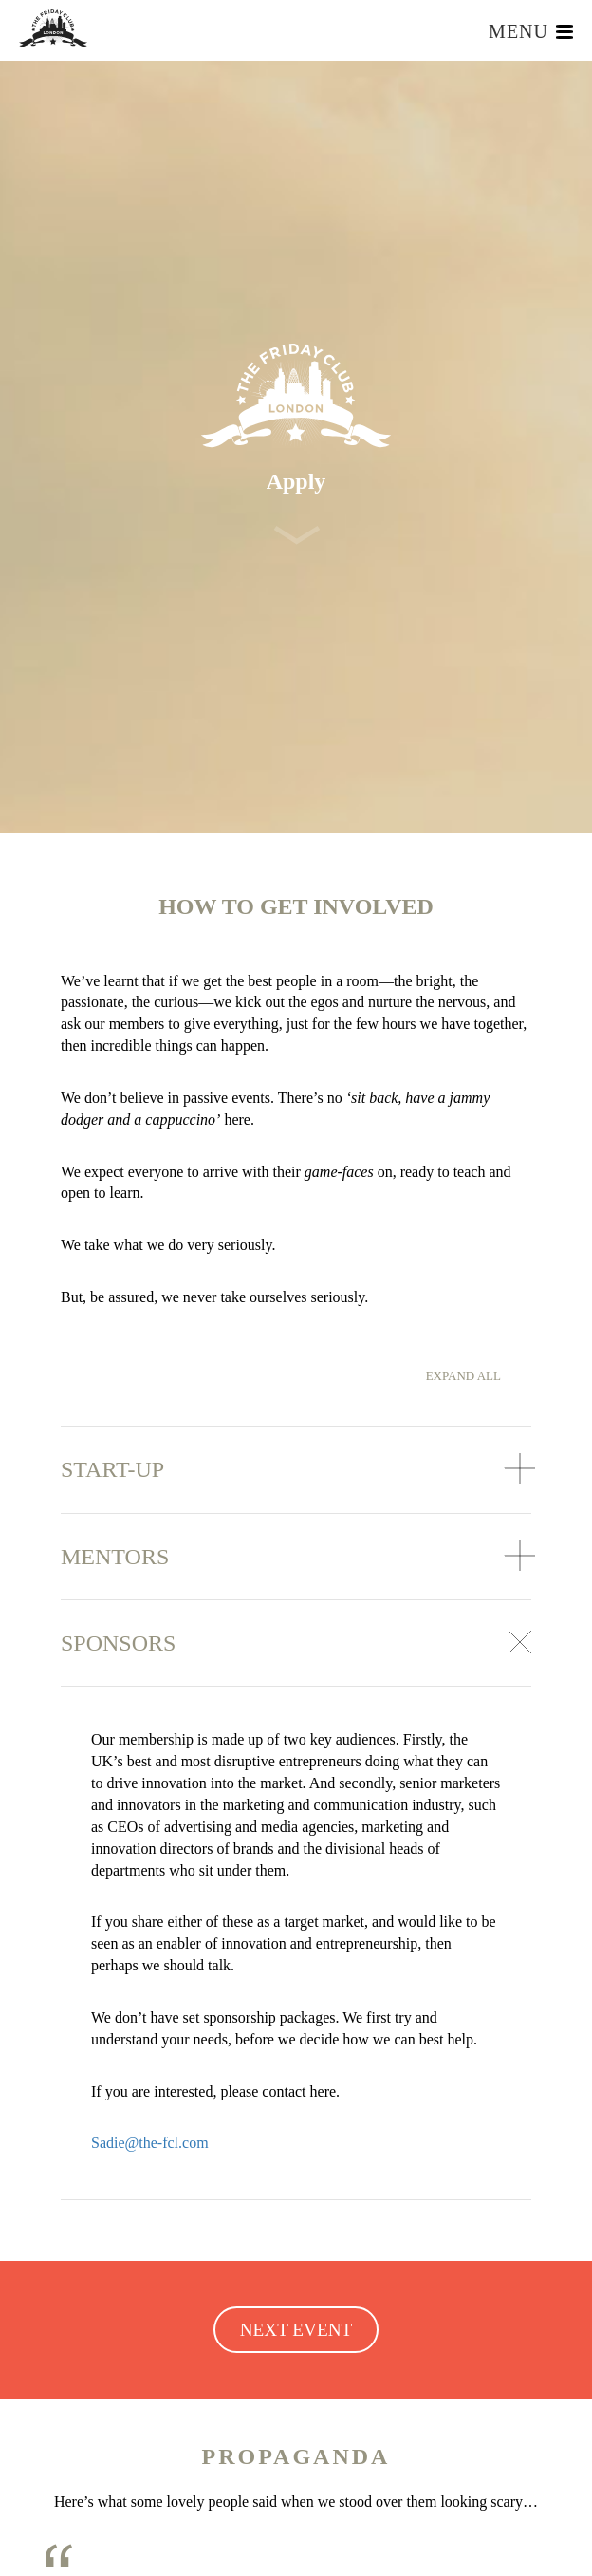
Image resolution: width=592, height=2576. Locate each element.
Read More (227, 2550)
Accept (349, 2550)
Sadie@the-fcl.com (150, 1766)
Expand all (463, 999)
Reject (279, 2550)
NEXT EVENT (296, 1953)
